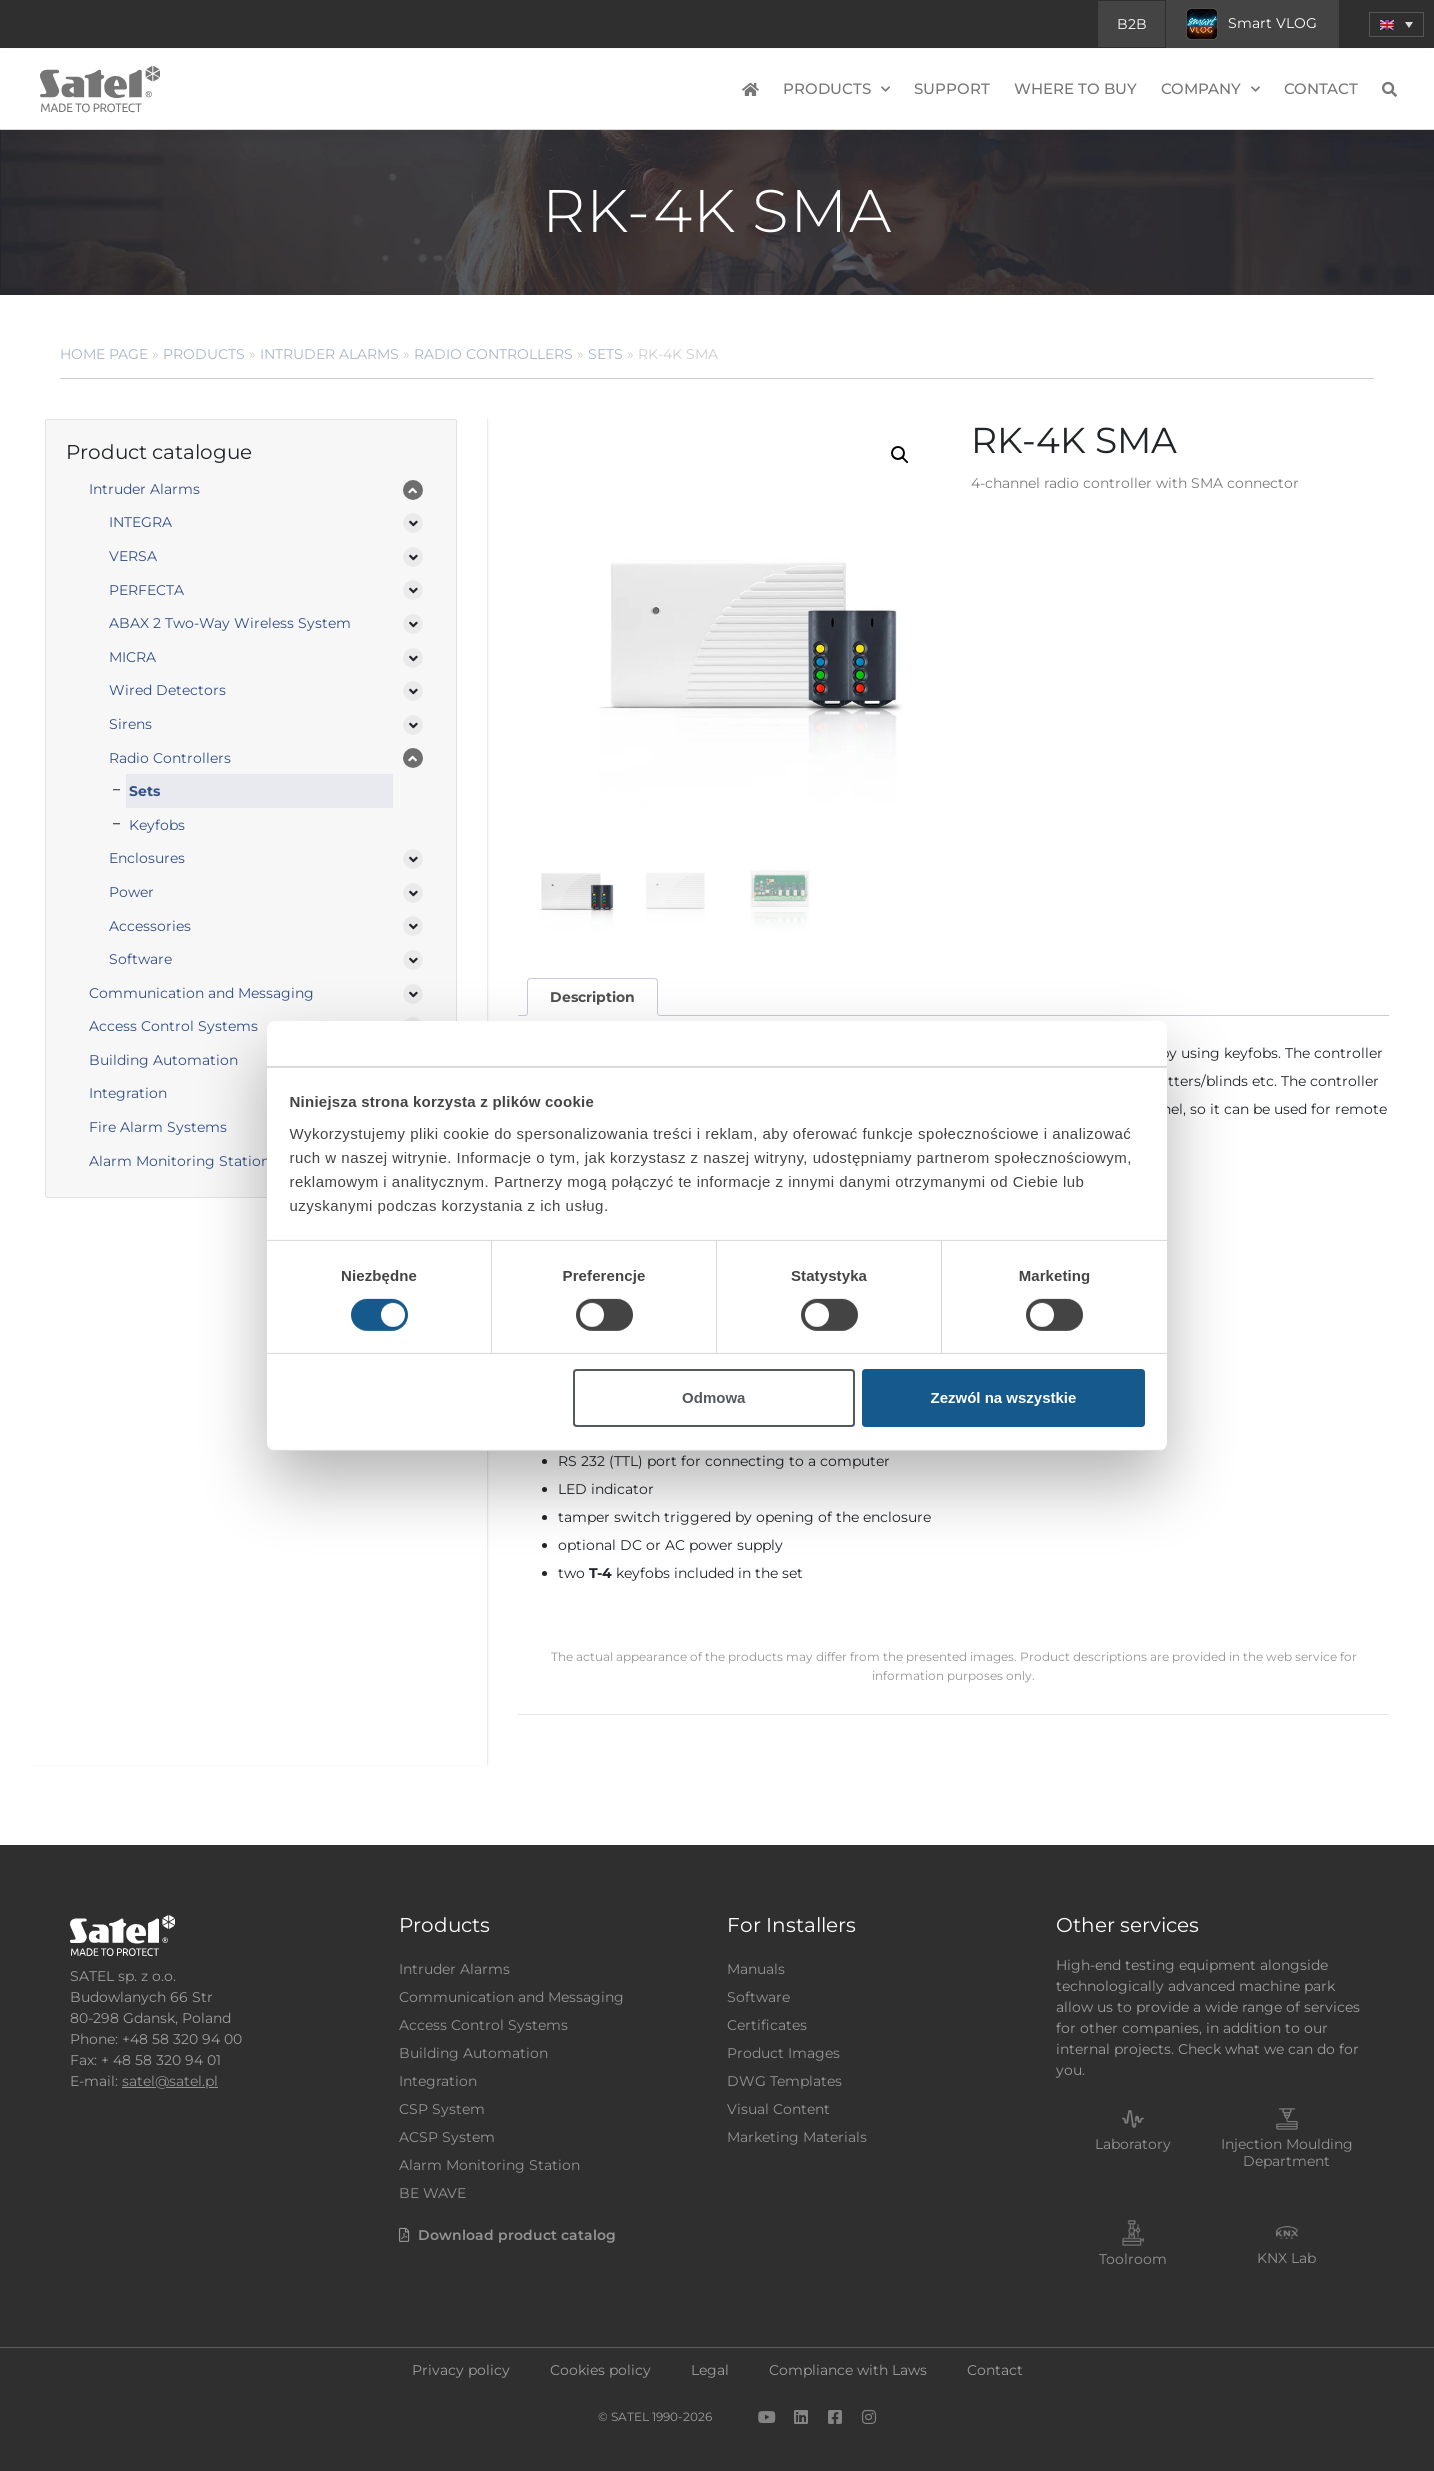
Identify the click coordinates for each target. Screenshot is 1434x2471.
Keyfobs (157, 825)
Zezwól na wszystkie (1003, 1397)
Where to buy (1075, 88)
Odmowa (713, 1397)
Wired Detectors (167, 690)
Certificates (767, 2025)
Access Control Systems (173, 1026)
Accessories (150, 926)
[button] (900, 455)
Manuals (756, 1969)
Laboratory (1133, 2144)
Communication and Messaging (201, 993)
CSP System (442, 2109)
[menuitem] (1396, 24)
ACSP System (447, 2137)
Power (131, 892)
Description (592, 997)
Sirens (130, 724)
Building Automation (163, 1060)
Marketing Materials (797, 2137)
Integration (128, 1093)
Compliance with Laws (848, 2370)
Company (1210, 89)
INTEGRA (140, 522)
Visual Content (778, 2109)
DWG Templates (784, 2081)
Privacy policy (461, 2370)
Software (140, 959)
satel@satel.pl (170, 2081)
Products (836, 89)
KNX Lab (1286, 2258)
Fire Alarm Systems (158, 1127)
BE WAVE (432, 2193)
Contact (1321, 88)
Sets (605, 354)
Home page (104, 354)
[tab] (592, 997)
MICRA (132, 657)
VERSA (133, 556)
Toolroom (1133, 2259)
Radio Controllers (493, 354)
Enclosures (147, 858)
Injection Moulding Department (1287, 2152)
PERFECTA (146, 590)
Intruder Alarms (329, 354)
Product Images (783, 2053)
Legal (710, 2370)
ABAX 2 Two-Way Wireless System (230, 623)
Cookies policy (600, 2370)
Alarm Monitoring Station (179, 1161)
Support (952, 88)
